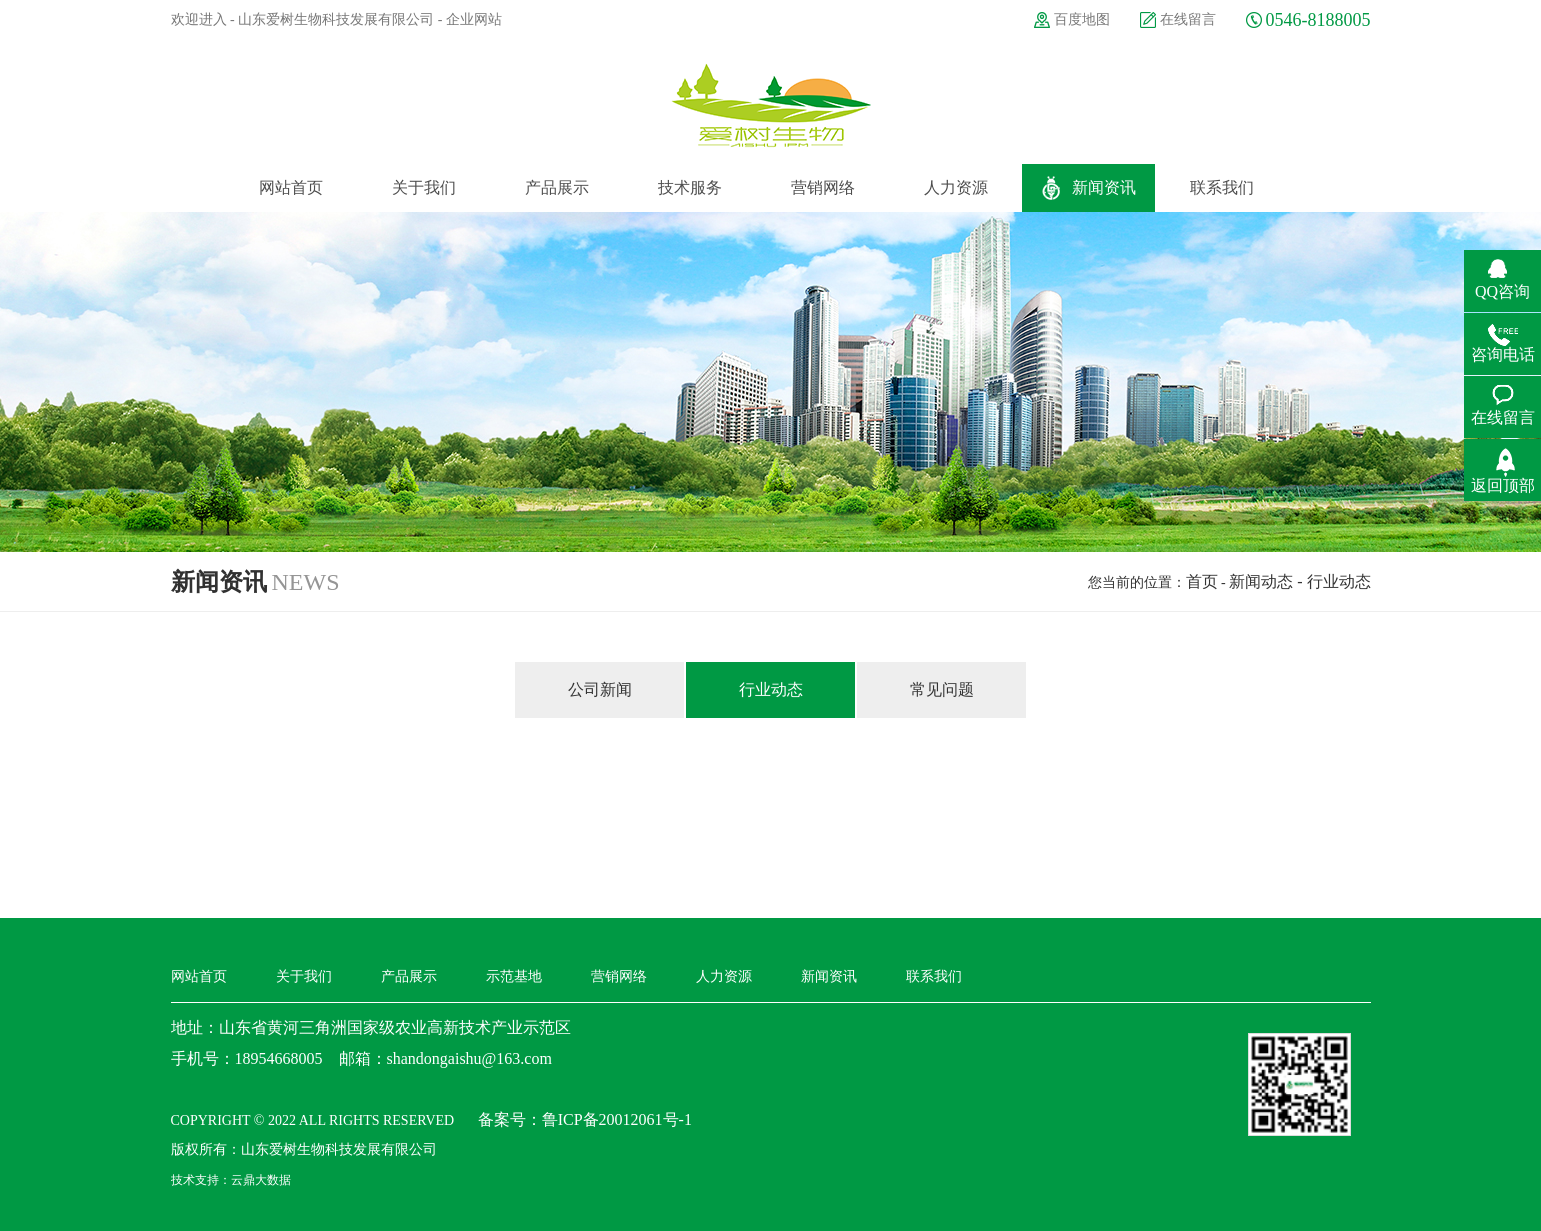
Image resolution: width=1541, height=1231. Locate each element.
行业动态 (771, 689)
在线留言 (1188, 19)
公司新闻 (600, 689)
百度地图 (1082, 19)
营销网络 (619, 976)
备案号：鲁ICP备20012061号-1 (585, 1119)
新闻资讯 (829, 976)
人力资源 (724, 976)
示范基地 (514, 976)
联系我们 (934, 976)
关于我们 (304, 976)
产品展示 (409, 976)
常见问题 (942, 689)
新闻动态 (1261, 581)
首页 (1202, 581)
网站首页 (199, 976)
